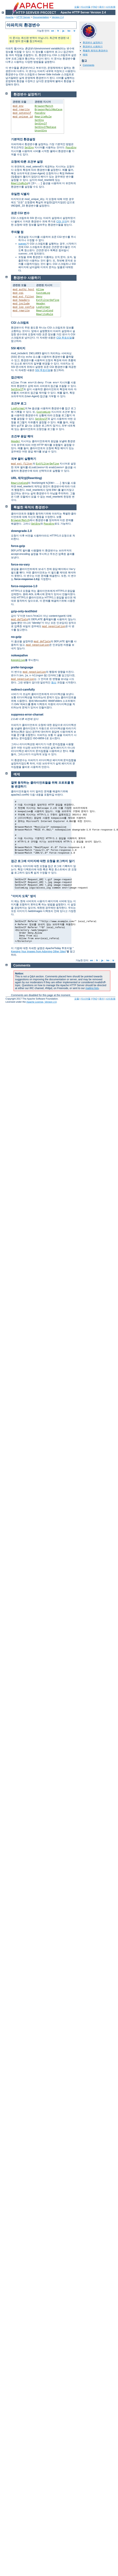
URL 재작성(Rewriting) (26, 478)
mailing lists (92, 988)
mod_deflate (19, 619)
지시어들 (85, 7)
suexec (22, 243)
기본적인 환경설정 (23, 139)
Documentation (41, 17)
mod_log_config (23, 307)
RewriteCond (44, 310)
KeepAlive (18, 660)
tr (74, 30)
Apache (10, 17)
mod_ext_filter (23, 296)
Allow (40, 289)
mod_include (21, 303)
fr (58, 30)
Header (40, 303)
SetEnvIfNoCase (45, 127)
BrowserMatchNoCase (48, 109)
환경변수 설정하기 (93, 42)
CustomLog (43, 293)
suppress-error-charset (27, 714)
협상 (53, 682)
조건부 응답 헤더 (22, 436)
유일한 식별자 (20, 194)
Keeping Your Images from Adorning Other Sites (38, 951)
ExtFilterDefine (47, 300)
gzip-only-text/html (24, 611)
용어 (101, 7)
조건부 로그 (18, 403)
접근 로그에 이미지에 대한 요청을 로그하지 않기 (43, 861)
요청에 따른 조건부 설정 (27, 161)
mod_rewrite (21, 109)
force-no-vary (20, 564)
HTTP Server (23, 17)
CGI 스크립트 (20, 322)
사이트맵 (110, 7)
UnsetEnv (41, 130)
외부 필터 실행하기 (23, 458)
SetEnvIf (41, 123)
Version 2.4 (58, 17)
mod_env (18, 106)
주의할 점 (17, 232)
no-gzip (16, 636)
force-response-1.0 (24, 586)
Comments (88, 65)
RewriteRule (43, 116)
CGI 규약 (61, 221)
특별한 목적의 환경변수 (95, 50)
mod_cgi (18, 293)
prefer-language (22, 667)
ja (63, 30)
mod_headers (21, 300)
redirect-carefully (23, 689)
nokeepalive (19, 655)
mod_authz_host (23, 289)
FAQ (94, 7)
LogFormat (43, 307)
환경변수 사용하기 (93, 46)
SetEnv (39, 120)
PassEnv (40, 113)
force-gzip (18, 546)
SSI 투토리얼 (42, 370)
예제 (85, 54)
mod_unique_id (23, 116)
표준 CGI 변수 (20, 213)
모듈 (76, 7)
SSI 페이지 (18, 348)
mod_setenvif (22, 113)
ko (69, 30)
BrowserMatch (44, 106)
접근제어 (17, 377)
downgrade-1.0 (21, 530)
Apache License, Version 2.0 (41, 1001)
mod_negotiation (53, 626)
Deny (39, 296)
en (53, 30)
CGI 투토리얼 (64, 337)
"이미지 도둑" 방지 (23, 896)
